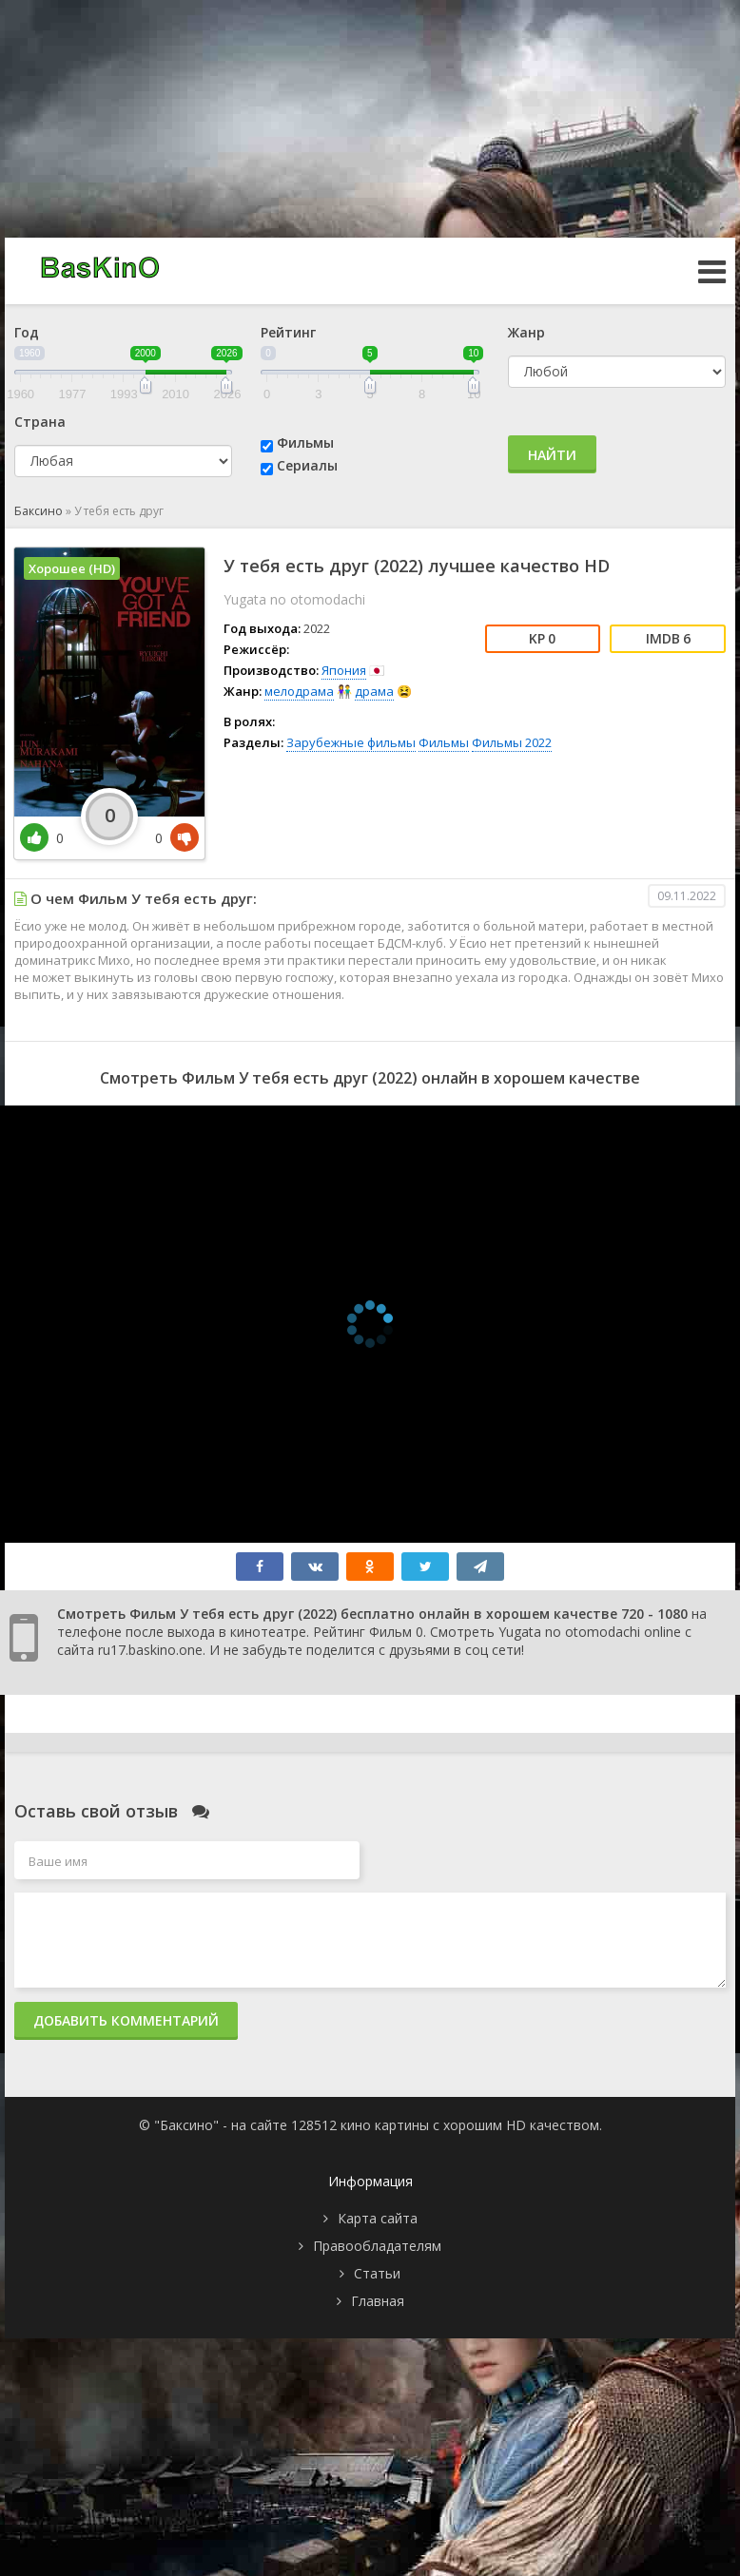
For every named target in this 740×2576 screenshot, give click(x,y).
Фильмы (305, 442)
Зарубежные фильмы (351, 742)
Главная (377, 2301)
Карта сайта (378, 2218)
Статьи (377, 2273)
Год (26, 332)
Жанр (526, 332)
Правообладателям (377, 2246)
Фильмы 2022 (512, 742)
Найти (552, 455)
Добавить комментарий (126, 2020)
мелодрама (299, 691)
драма (374, 691)
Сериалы (307, 465)
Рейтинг (288, 332)
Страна (40, 422)
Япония (343, 670)
